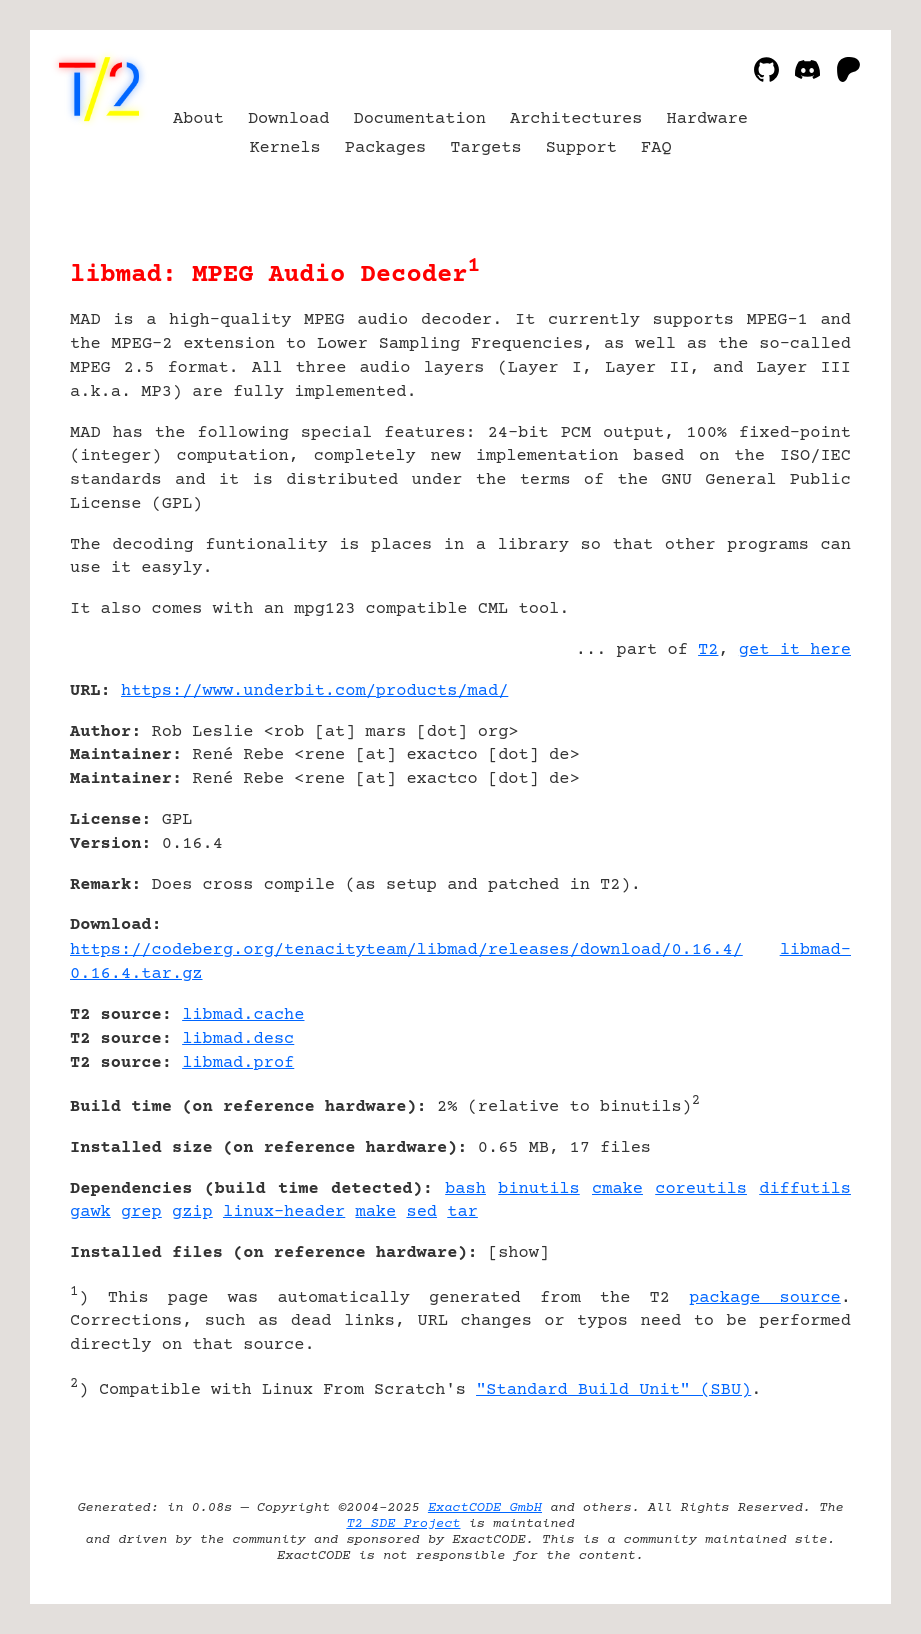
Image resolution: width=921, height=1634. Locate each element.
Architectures (576, 119)
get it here (795, 650)
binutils (539, 1189)
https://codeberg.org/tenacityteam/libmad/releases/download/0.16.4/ (406, 950)
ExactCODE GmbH (485, 1508)
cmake (617, 1189)
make (375, 1212)
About (198, 119)
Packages (386, 148)
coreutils (701, 1189)
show (518, 1253)
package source (765, 1298)
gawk (90, 1212)
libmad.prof (238, 1063)
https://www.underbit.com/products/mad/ (314, 691)
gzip (192, 1212)
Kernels (284, 148)
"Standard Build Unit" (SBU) (613, 1390)
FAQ (656, 148)
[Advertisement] (791, 810)
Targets (485, 148)
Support (581, 148)
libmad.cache (243, 1015)
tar (462, 1212)
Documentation (419, 119)
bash (465, 1189)
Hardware (708, 119)
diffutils (805, 1189)
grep (141, 1212)
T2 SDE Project (403, 1524)
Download (289, 119)
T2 (708, 650)
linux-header (284, 1212)
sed (421, 1212)
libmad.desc (238, 1039)
